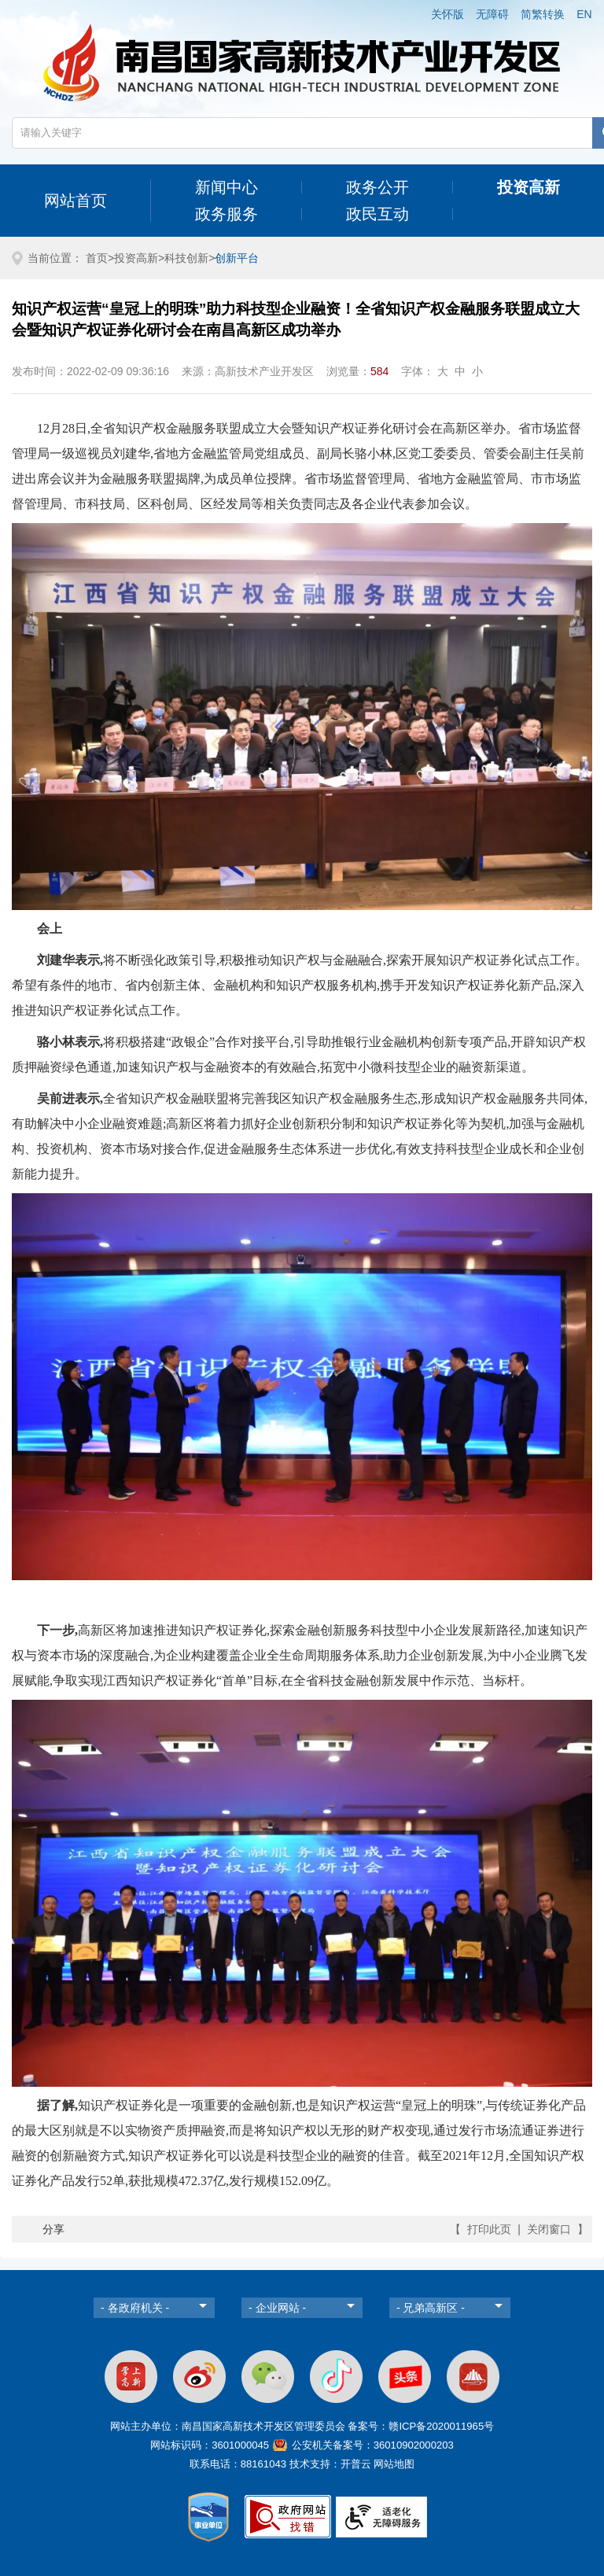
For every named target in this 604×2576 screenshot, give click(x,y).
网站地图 (394, 2464)
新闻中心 (226, 187)
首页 (97, 258)
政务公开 (377, 187)
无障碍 (492, 14)
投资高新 (528, 187)
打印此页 (489, 2229)
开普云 (356, 2464)
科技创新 (186, 258)
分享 (53, 2229)
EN (583, 14)
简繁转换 (543, 14)
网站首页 (75, 200)
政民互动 (377, 214)
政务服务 (226, 214)
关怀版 (447, 14)
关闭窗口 (549, 2229)
